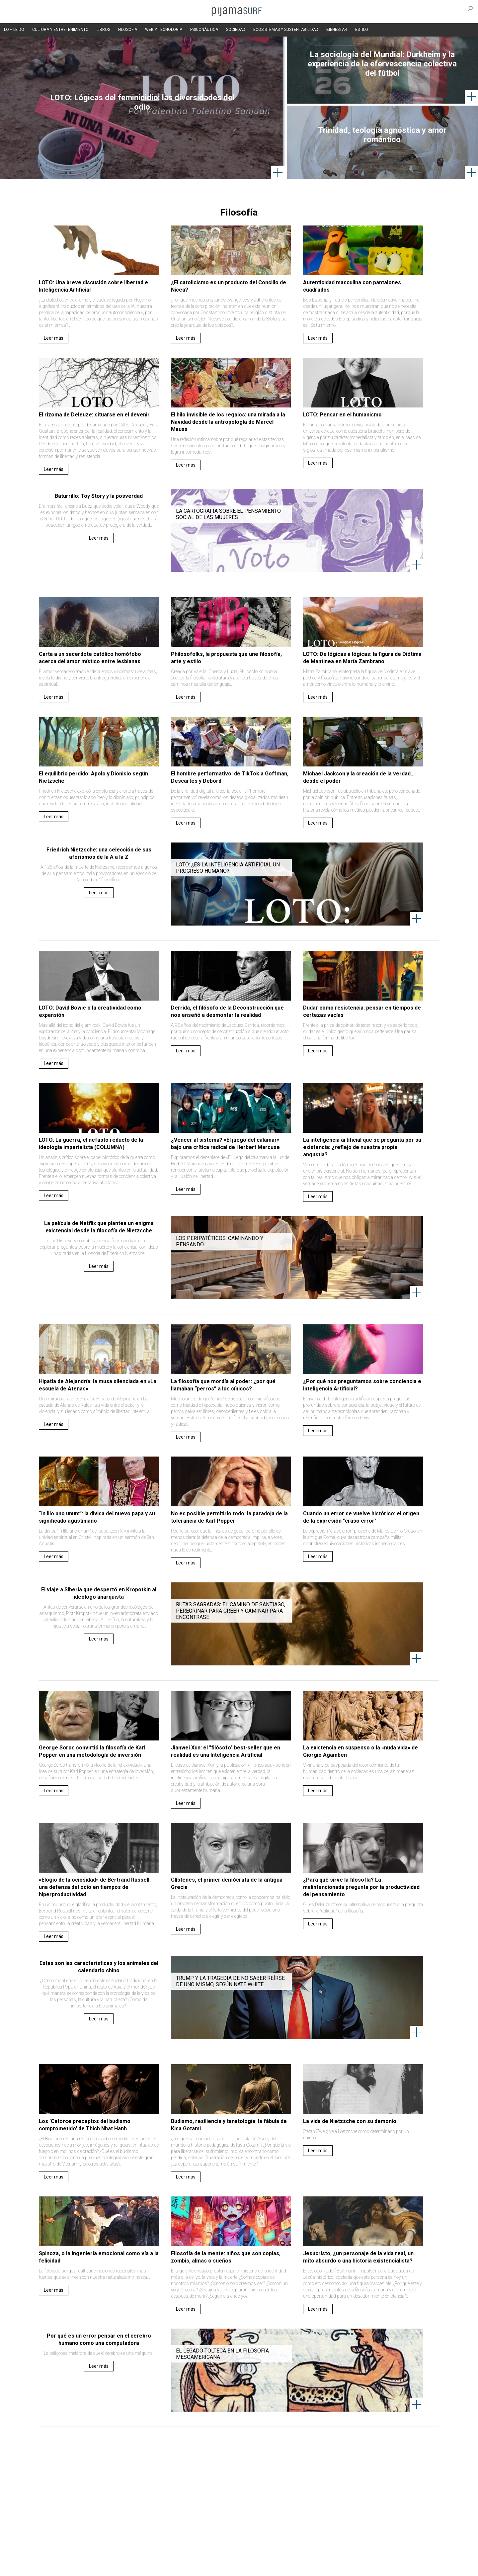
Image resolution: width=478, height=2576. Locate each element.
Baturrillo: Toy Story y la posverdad (99, 496)
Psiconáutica (243, 2519)
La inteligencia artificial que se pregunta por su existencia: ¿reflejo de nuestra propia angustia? (362, 1147)
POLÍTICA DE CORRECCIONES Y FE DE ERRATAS (361, 2555)
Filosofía (111, 2519)
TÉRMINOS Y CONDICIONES (163, 2555)
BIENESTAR (336, 29)
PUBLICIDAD (120, 2555)
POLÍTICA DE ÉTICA (212, 2555)
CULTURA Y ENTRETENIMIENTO (60, 29)
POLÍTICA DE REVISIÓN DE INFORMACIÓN (273, 2555)
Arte (72, 2519)
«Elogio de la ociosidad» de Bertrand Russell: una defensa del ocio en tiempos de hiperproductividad (95, 1887)
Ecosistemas (298, 2519)
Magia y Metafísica (187, 2519)
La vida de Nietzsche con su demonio (349, 2121)
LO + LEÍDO (14, 29)
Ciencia (89, 2519)
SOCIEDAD (235, 29)
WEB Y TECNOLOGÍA (163, 29)
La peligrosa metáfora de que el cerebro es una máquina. (99, 2353)
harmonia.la (179, 2567)
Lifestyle (342, 2519)
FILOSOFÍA (127, 29)
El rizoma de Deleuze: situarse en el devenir (94, 414)
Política (218, 2519)
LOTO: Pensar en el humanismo (342, 414)
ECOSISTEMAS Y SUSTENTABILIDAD (285, 29)
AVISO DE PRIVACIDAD (60, 2555)
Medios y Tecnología (144, 2519)
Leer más (53, 338)
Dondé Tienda (261, 2567)
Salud (322, 2519)
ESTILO (361, 29)
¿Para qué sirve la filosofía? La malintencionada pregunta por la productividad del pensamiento (361, 1887)
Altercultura (50, 2519)
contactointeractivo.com (219, 2567)
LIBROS (103, 29)
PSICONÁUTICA (204, 29)
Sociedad (270, 2519)
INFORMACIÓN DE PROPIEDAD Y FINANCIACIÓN (83, 2567)
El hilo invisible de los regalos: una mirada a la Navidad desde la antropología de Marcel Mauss (228, 421)
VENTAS (95, 2555)
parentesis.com (146, 2567)
